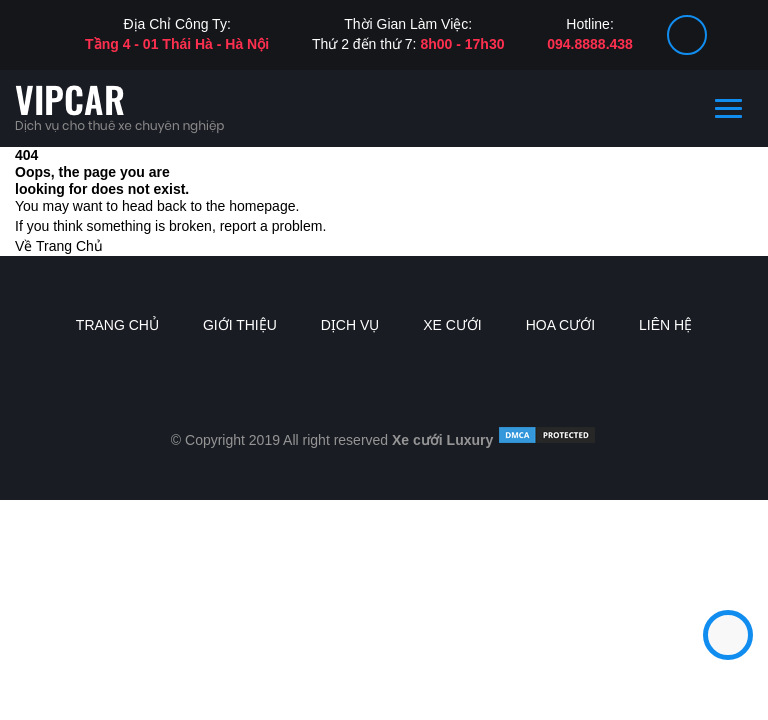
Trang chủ (117, 325)
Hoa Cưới (560, 325)
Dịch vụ (350, 325)
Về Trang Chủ (59, 246)
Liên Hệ (665, 325)
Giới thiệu (240, 325)
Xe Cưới (452, 325)
